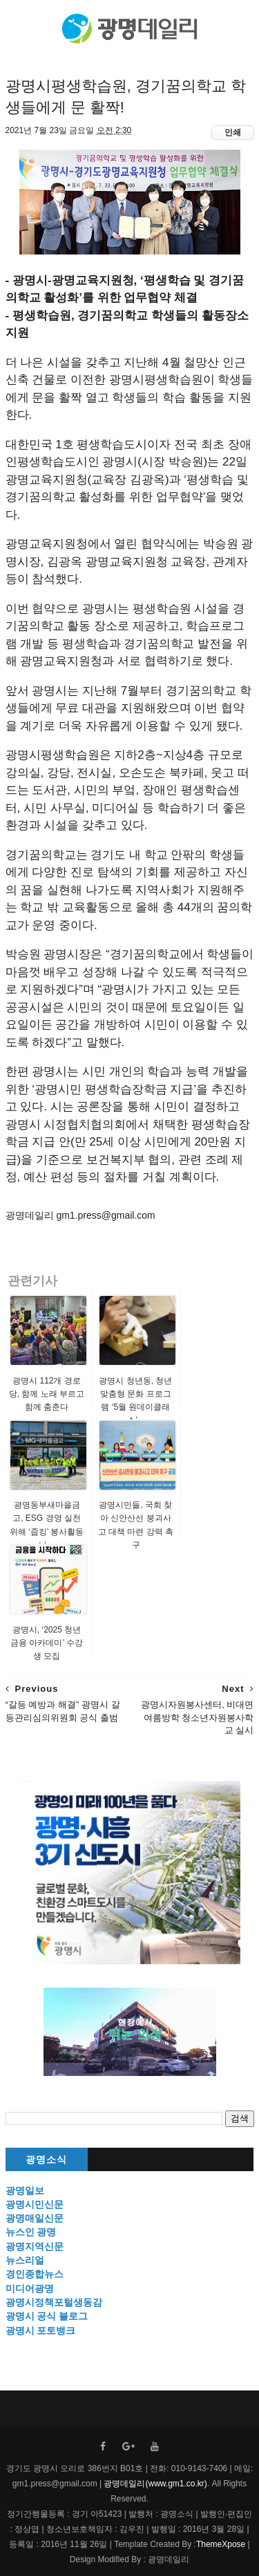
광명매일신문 (35, 2218)
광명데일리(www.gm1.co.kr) (155, 2483)
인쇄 (232, 132)
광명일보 (25, 2190)
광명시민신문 (35, 2204)
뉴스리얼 (25, 2260)
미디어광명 (30, 2288)
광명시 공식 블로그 (47, 2316)
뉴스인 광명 (31, 2231)
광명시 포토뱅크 (41, 2330)
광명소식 (46, 2159)
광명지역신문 (35, 2246)
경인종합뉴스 (35, 2273)
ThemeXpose (220, 2544)
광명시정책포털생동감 (54, 2302)
